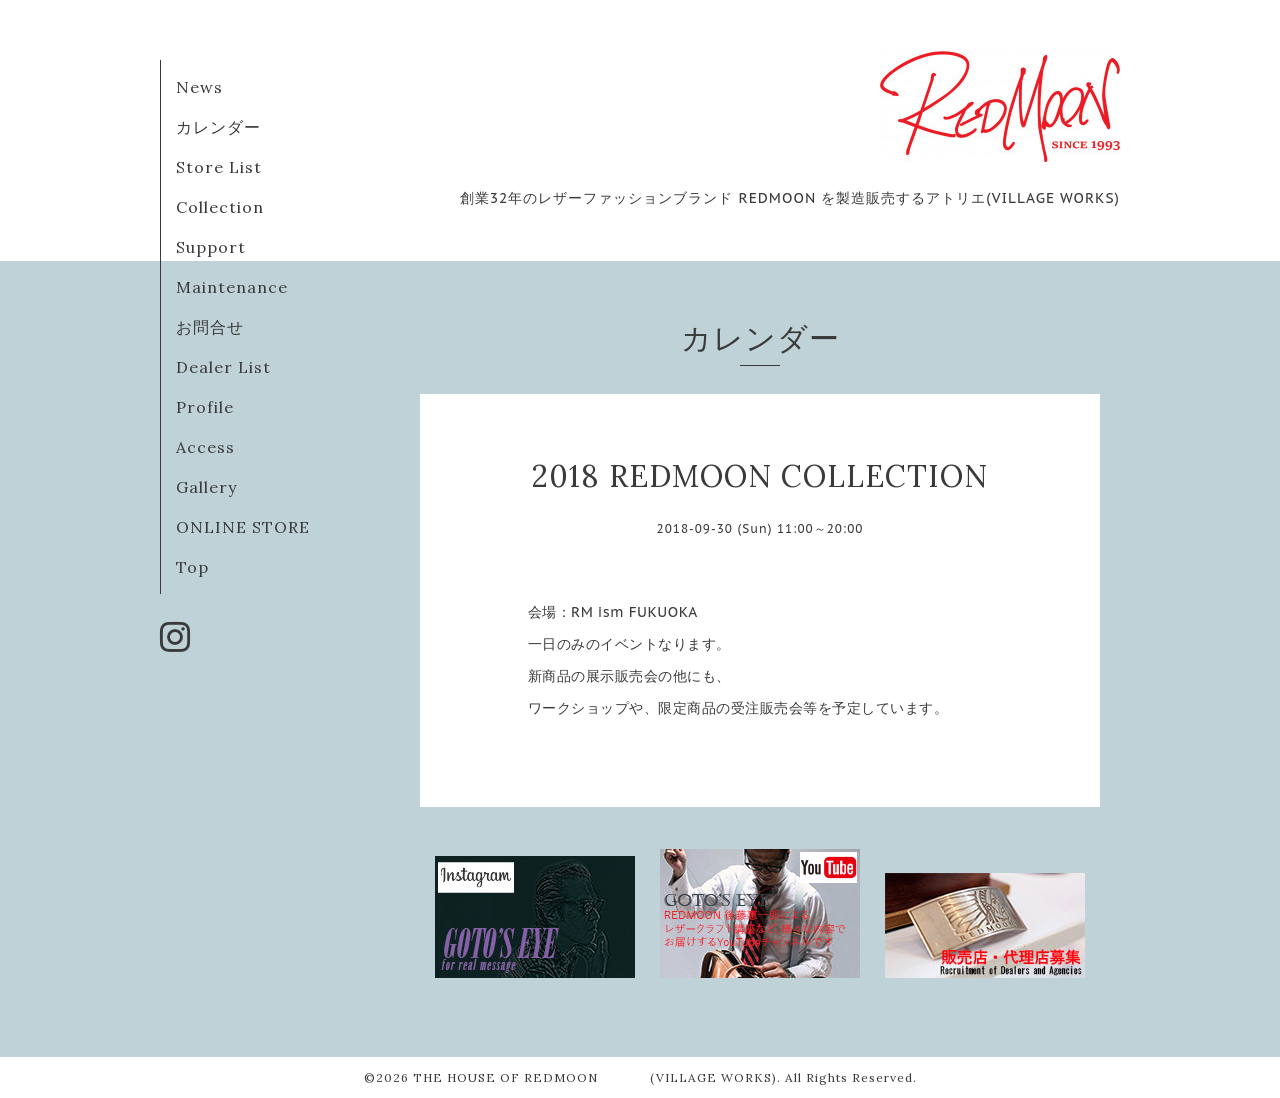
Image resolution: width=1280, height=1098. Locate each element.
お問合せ (210, 327)
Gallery (206, 487)
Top (192, 567)
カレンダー (218, 127)
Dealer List (223, 367)
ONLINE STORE (243, 527)
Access (205, 447)
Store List (219, 167)
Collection (220, 207)
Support (211, 247)
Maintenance (232, 287)
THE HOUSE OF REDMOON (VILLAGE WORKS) (595, 1077)
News (199, 87)
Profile (205, 407)
